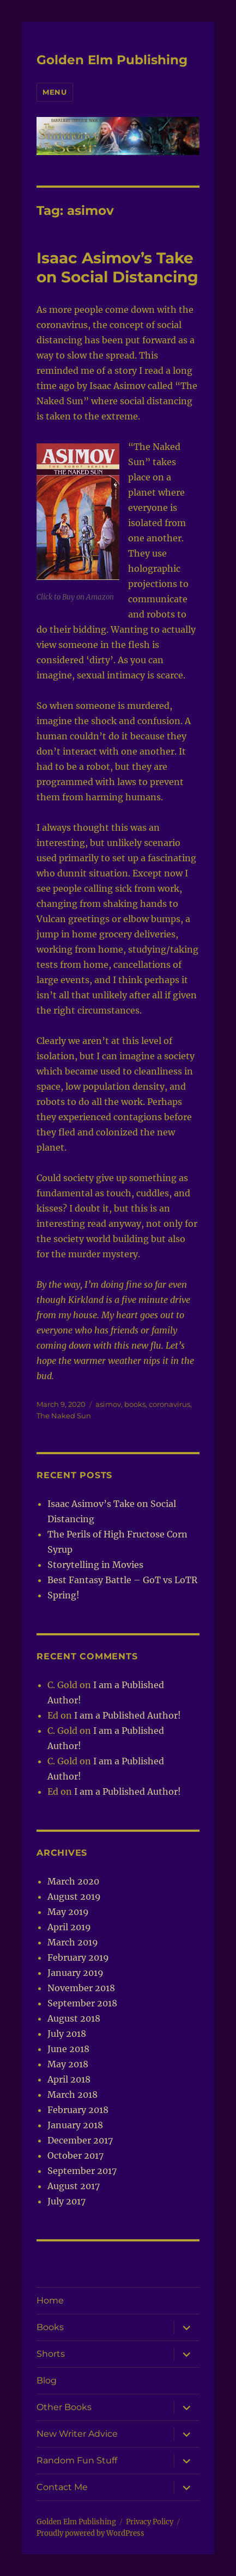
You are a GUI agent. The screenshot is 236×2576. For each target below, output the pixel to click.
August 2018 (73, 2018)
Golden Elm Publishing (112, 59)
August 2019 (74, 1896)
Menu (54, 92)
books (135, 1404)
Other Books (64, 2407)
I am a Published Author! (127, 1715)
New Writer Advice (77, 2434)
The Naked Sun (64, 1415)
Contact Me (62, 2487)
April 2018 (68, 2079)
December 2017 (80, 2140)
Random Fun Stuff (77, 2460)
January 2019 (75, 1972)
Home (50, 2300)
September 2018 (82, 2003)
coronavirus (169, 1404)
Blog (47, 2380)
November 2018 (81, 1987)
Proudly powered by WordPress (90, 2533)
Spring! (63, 1595)
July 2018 (66, 2033)
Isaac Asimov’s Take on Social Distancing (117, 267)
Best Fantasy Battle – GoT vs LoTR (122, 1579)
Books (50, 2327)
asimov (108, 1404)
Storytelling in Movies (95, 1564)
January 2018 (75, 2125)
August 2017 (73, 2185)
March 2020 (73, 1881)
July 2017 (66, 2201)
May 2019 (68, 1911)
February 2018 (77, 2109)
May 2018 (67, 2064)
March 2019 (72, 1942)
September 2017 (82, 2170)
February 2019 (78, 1957)
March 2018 (72, 2094)
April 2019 (69, 1927)
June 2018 (68, 2048)
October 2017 (75, 2155)
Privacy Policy (149, 2521)
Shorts (51, 2354)
